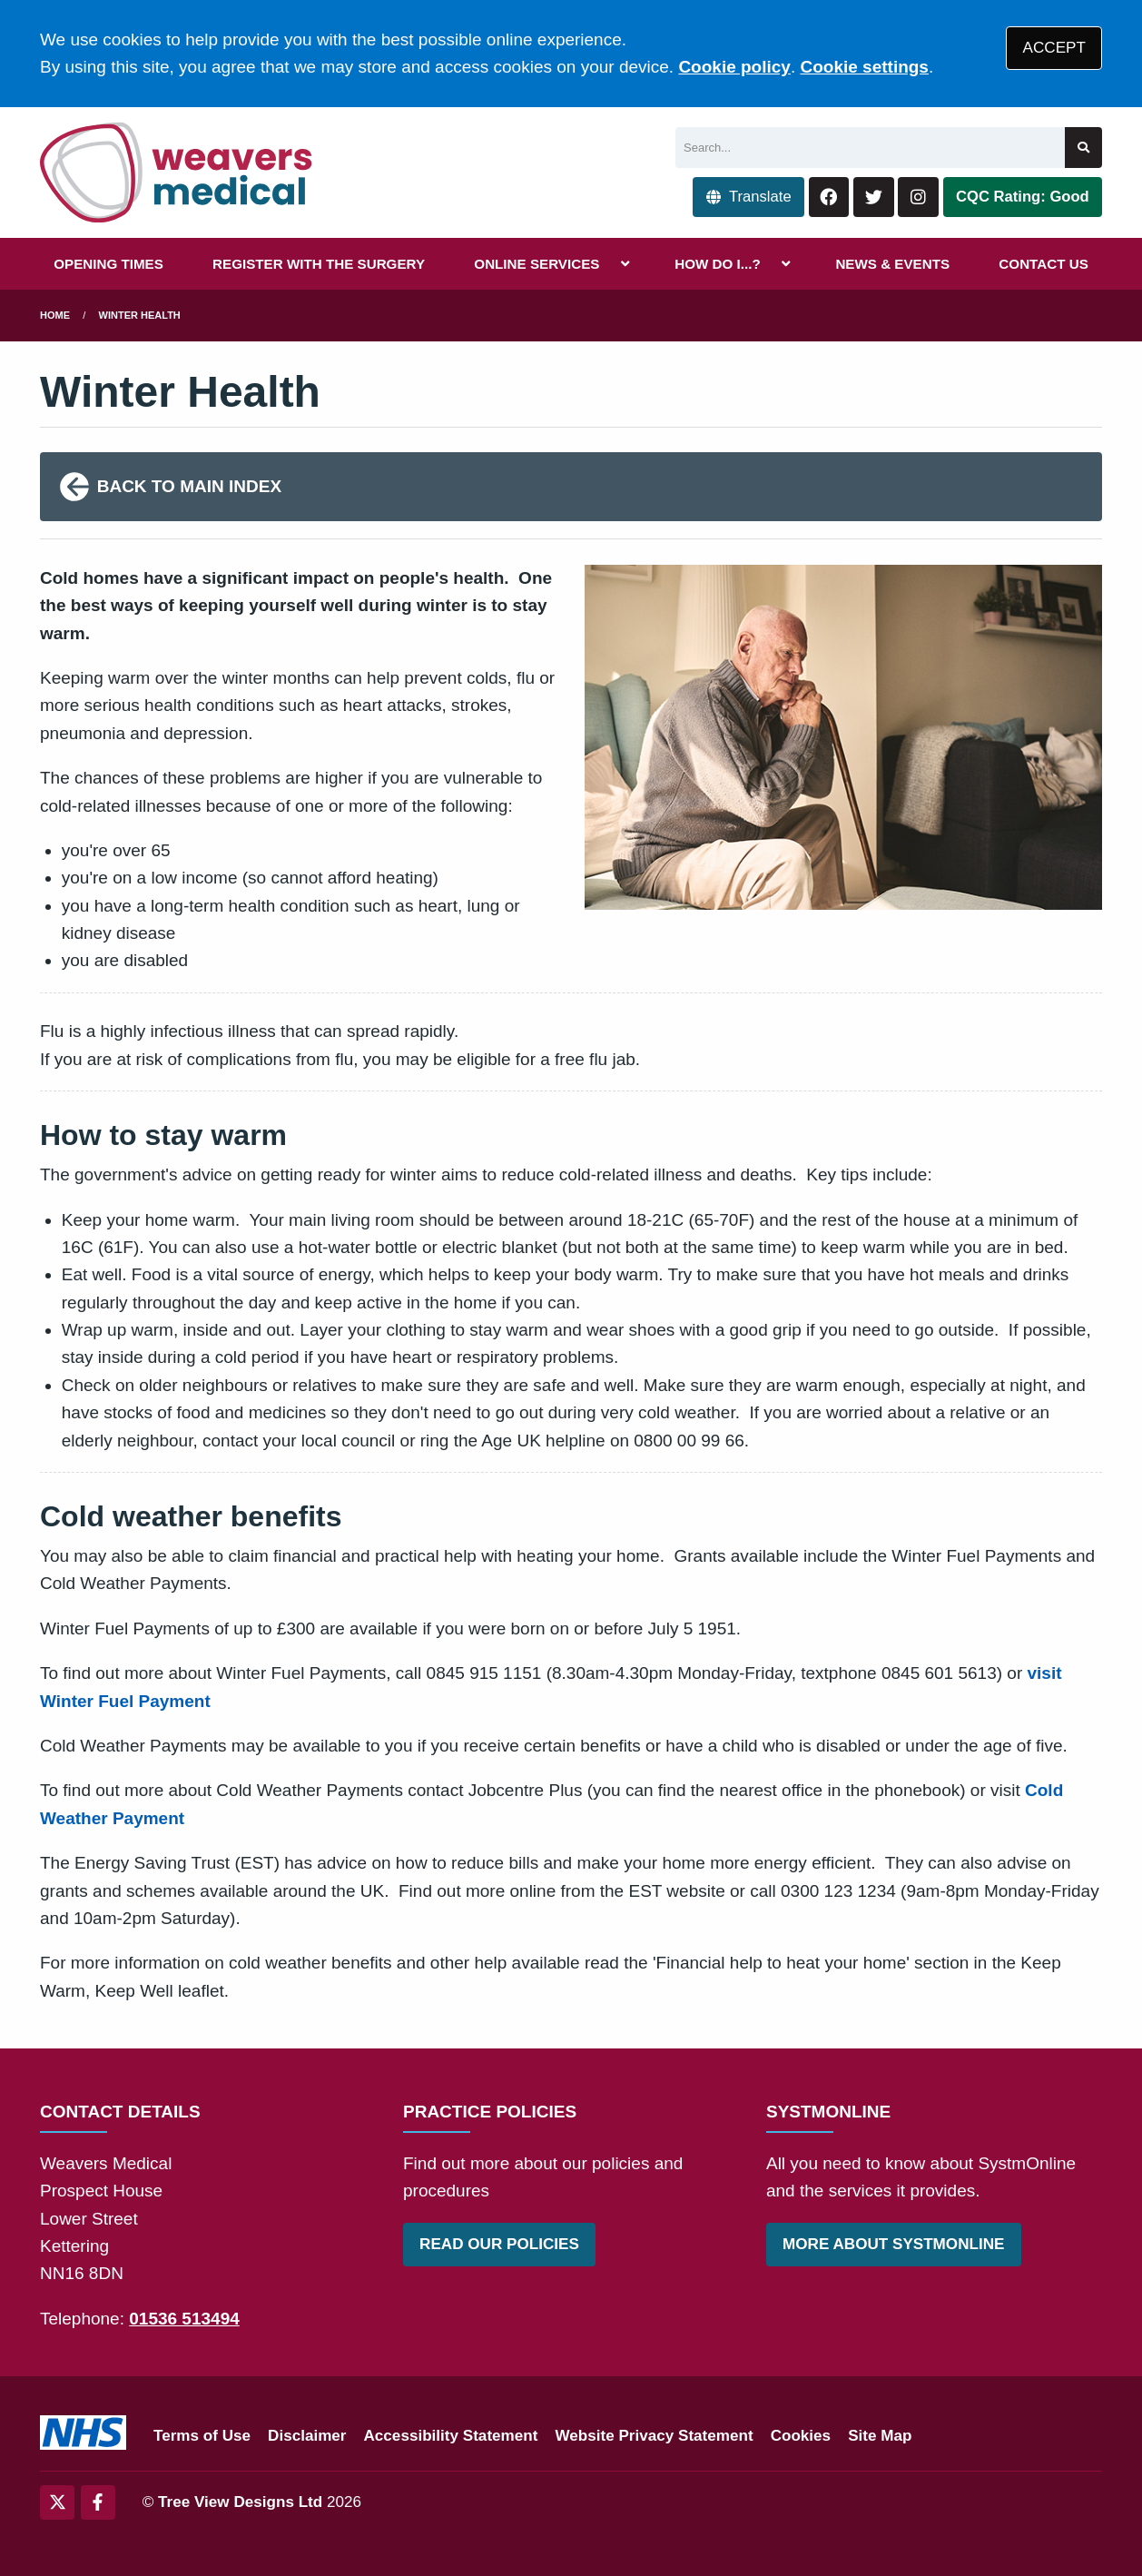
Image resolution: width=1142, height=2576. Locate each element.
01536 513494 (184, 2318)
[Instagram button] (918, 197)
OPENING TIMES (108, 263)
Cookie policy (734, 66)
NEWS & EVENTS (892, 263)
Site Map (879, 2435)
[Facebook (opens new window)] (98, 2502)
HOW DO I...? (717, 263)
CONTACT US (1043, 263)
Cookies (801, 2435)
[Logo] (177, 172)
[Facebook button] (829, 197)
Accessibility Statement (451, 2435)
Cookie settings (864, 66)
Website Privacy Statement (654, 2435)
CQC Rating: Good (1022, 196)
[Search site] (1083, 147)
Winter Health (140, 315)
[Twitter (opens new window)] (57, 2502)
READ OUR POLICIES (499, 2244)
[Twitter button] (873, 197)
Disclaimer (307, 2435)
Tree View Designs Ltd (240, 2502)
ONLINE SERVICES (536, 263)
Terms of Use (202, 2435)
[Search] (870, 147)
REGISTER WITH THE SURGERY (318, 263)
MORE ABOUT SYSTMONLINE (893, 2244)
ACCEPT (1054, 47)
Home (55, 315)
